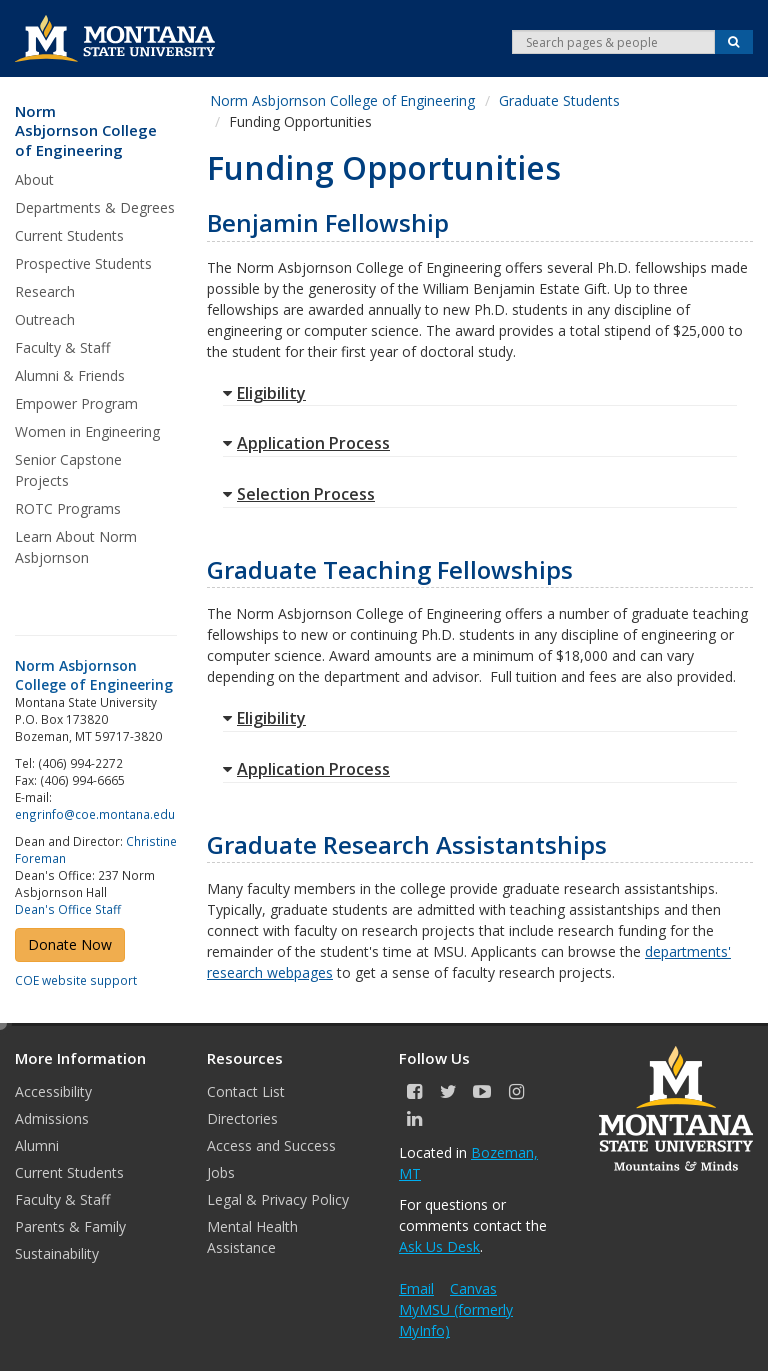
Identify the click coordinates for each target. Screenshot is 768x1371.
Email (416, 1288)
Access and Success (271, 1145)
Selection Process (299, 494)
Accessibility (53, 1091)
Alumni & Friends (70, 375)
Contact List (246, 1091)
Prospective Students (83, 263)
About (34, 179)
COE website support (76, 980)
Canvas (473, 1288)
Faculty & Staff (62, 347)
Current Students (69, 235)
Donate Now (70, 944)
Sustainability (57, 1253)
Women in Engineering (87, 431)
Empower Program (76, 403)
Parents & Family (70, 1226)
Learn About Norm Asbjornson (76, 547)
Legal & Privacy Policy (278, 1199)
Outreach (45, 319)
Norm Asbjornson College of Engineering (86, 131)
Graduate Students (559, 100)
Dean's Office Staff (68, 909)
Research (45, 291)
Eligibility (264, 393)
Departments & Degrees (95, 207)
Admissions (52, 1118)
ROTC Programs (68, 508)
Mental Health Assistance (252, 1237)
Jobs (221, 1172)
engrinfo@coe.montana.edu (95, 814)
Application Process (306, 443)
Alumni (37, 1145)
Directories (242, 1118)
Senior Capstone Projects (68, 470)
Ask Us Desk (439, 1246)
